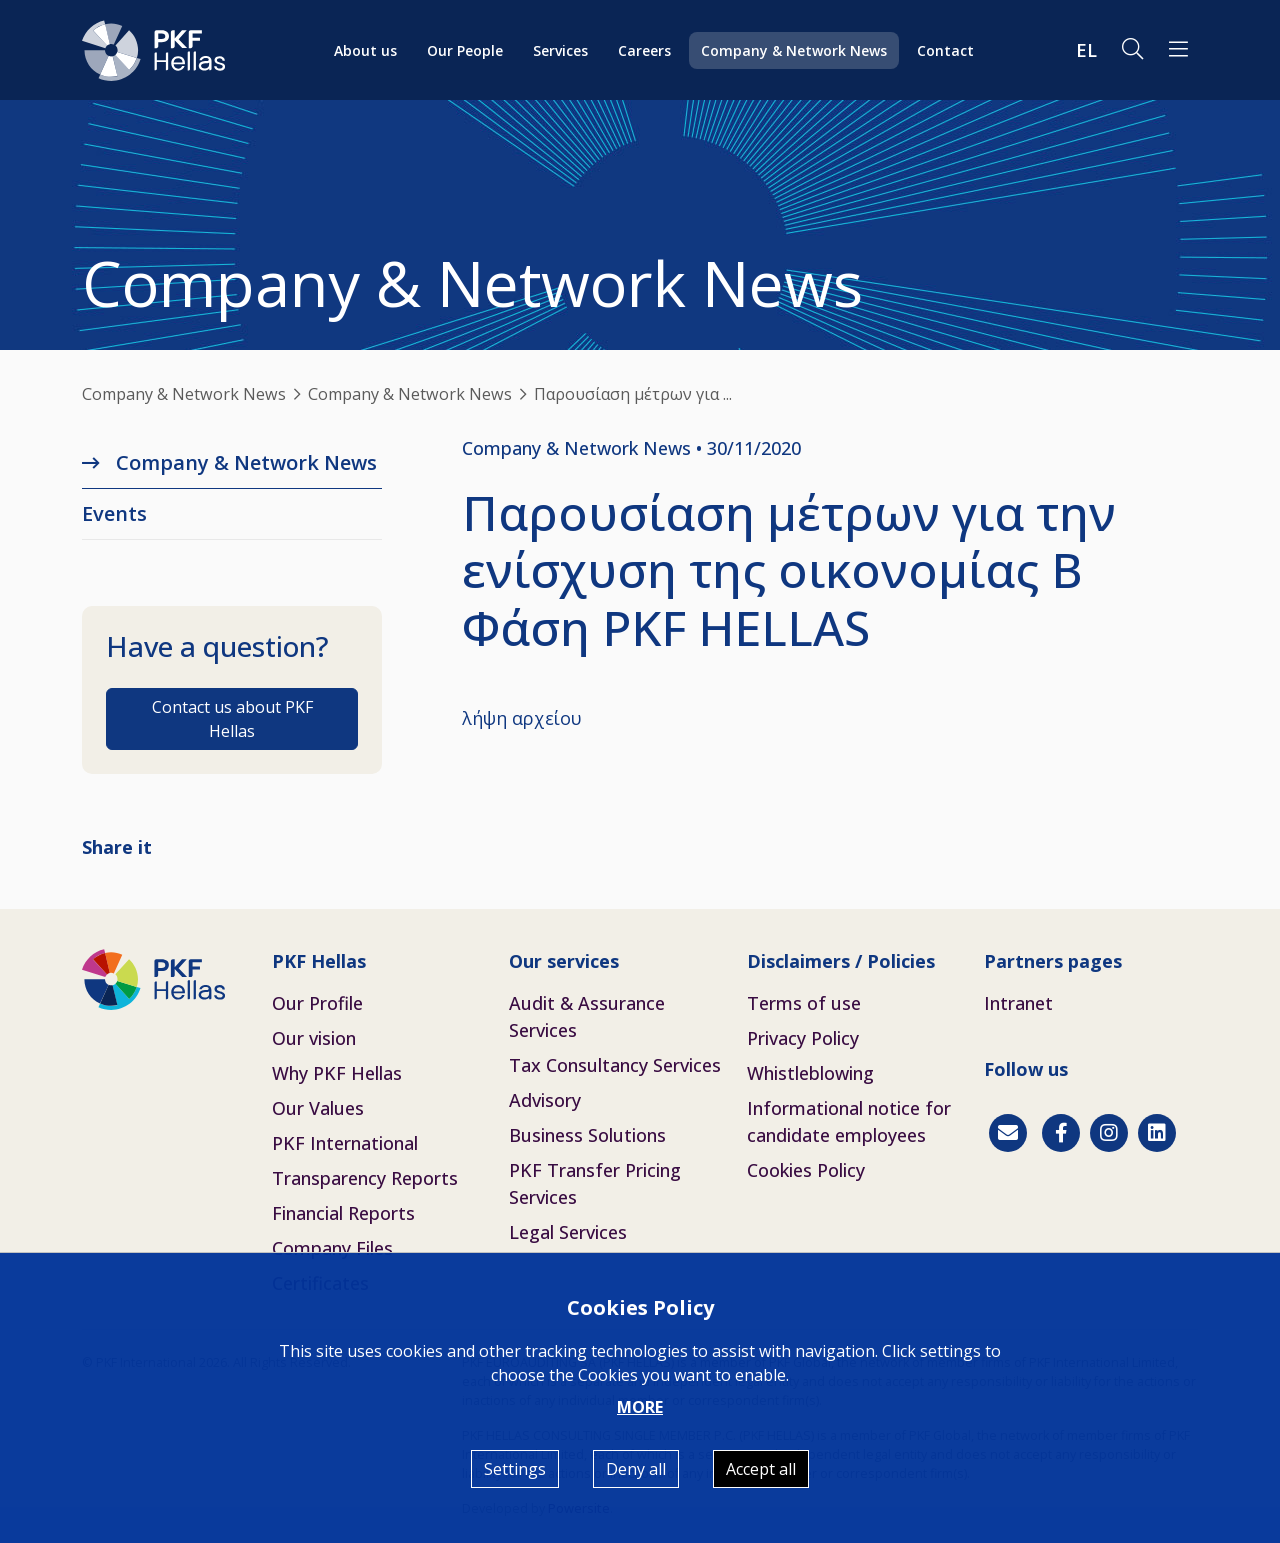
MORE (640, 1407)
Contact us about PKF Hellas (232, 719)
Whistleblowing (810, 1073)
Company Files (332, 1248)
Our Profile (317, 1003)
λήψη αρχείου (522, 718)
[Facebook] (1061, 1133)
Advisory (545, 1100)
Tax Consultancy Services (615, 1065)
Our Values (318, 1108)
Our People (465, 50)
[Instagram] (1109, 1133)
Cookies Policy (806, 1170)
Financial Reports (343, 1213)
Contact (945, 50)
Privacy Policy (803, 1038)
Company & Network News (794, 50)
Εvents (114, 513)
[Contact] (1008, 1133)
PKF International (345, 1143)
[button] (1178, 50)
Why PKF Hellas (337, 1073)
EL (1086, 50)
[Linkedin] (1157, 1133)
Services (560, 50)
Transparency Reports (365, 1178)
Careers (644, 50)
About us (365, 50)
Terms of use (804, 1003)
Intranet (1018, 1003)
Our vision (314, 1038)
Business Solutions (587, 1135)
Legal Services (568, 1232)
